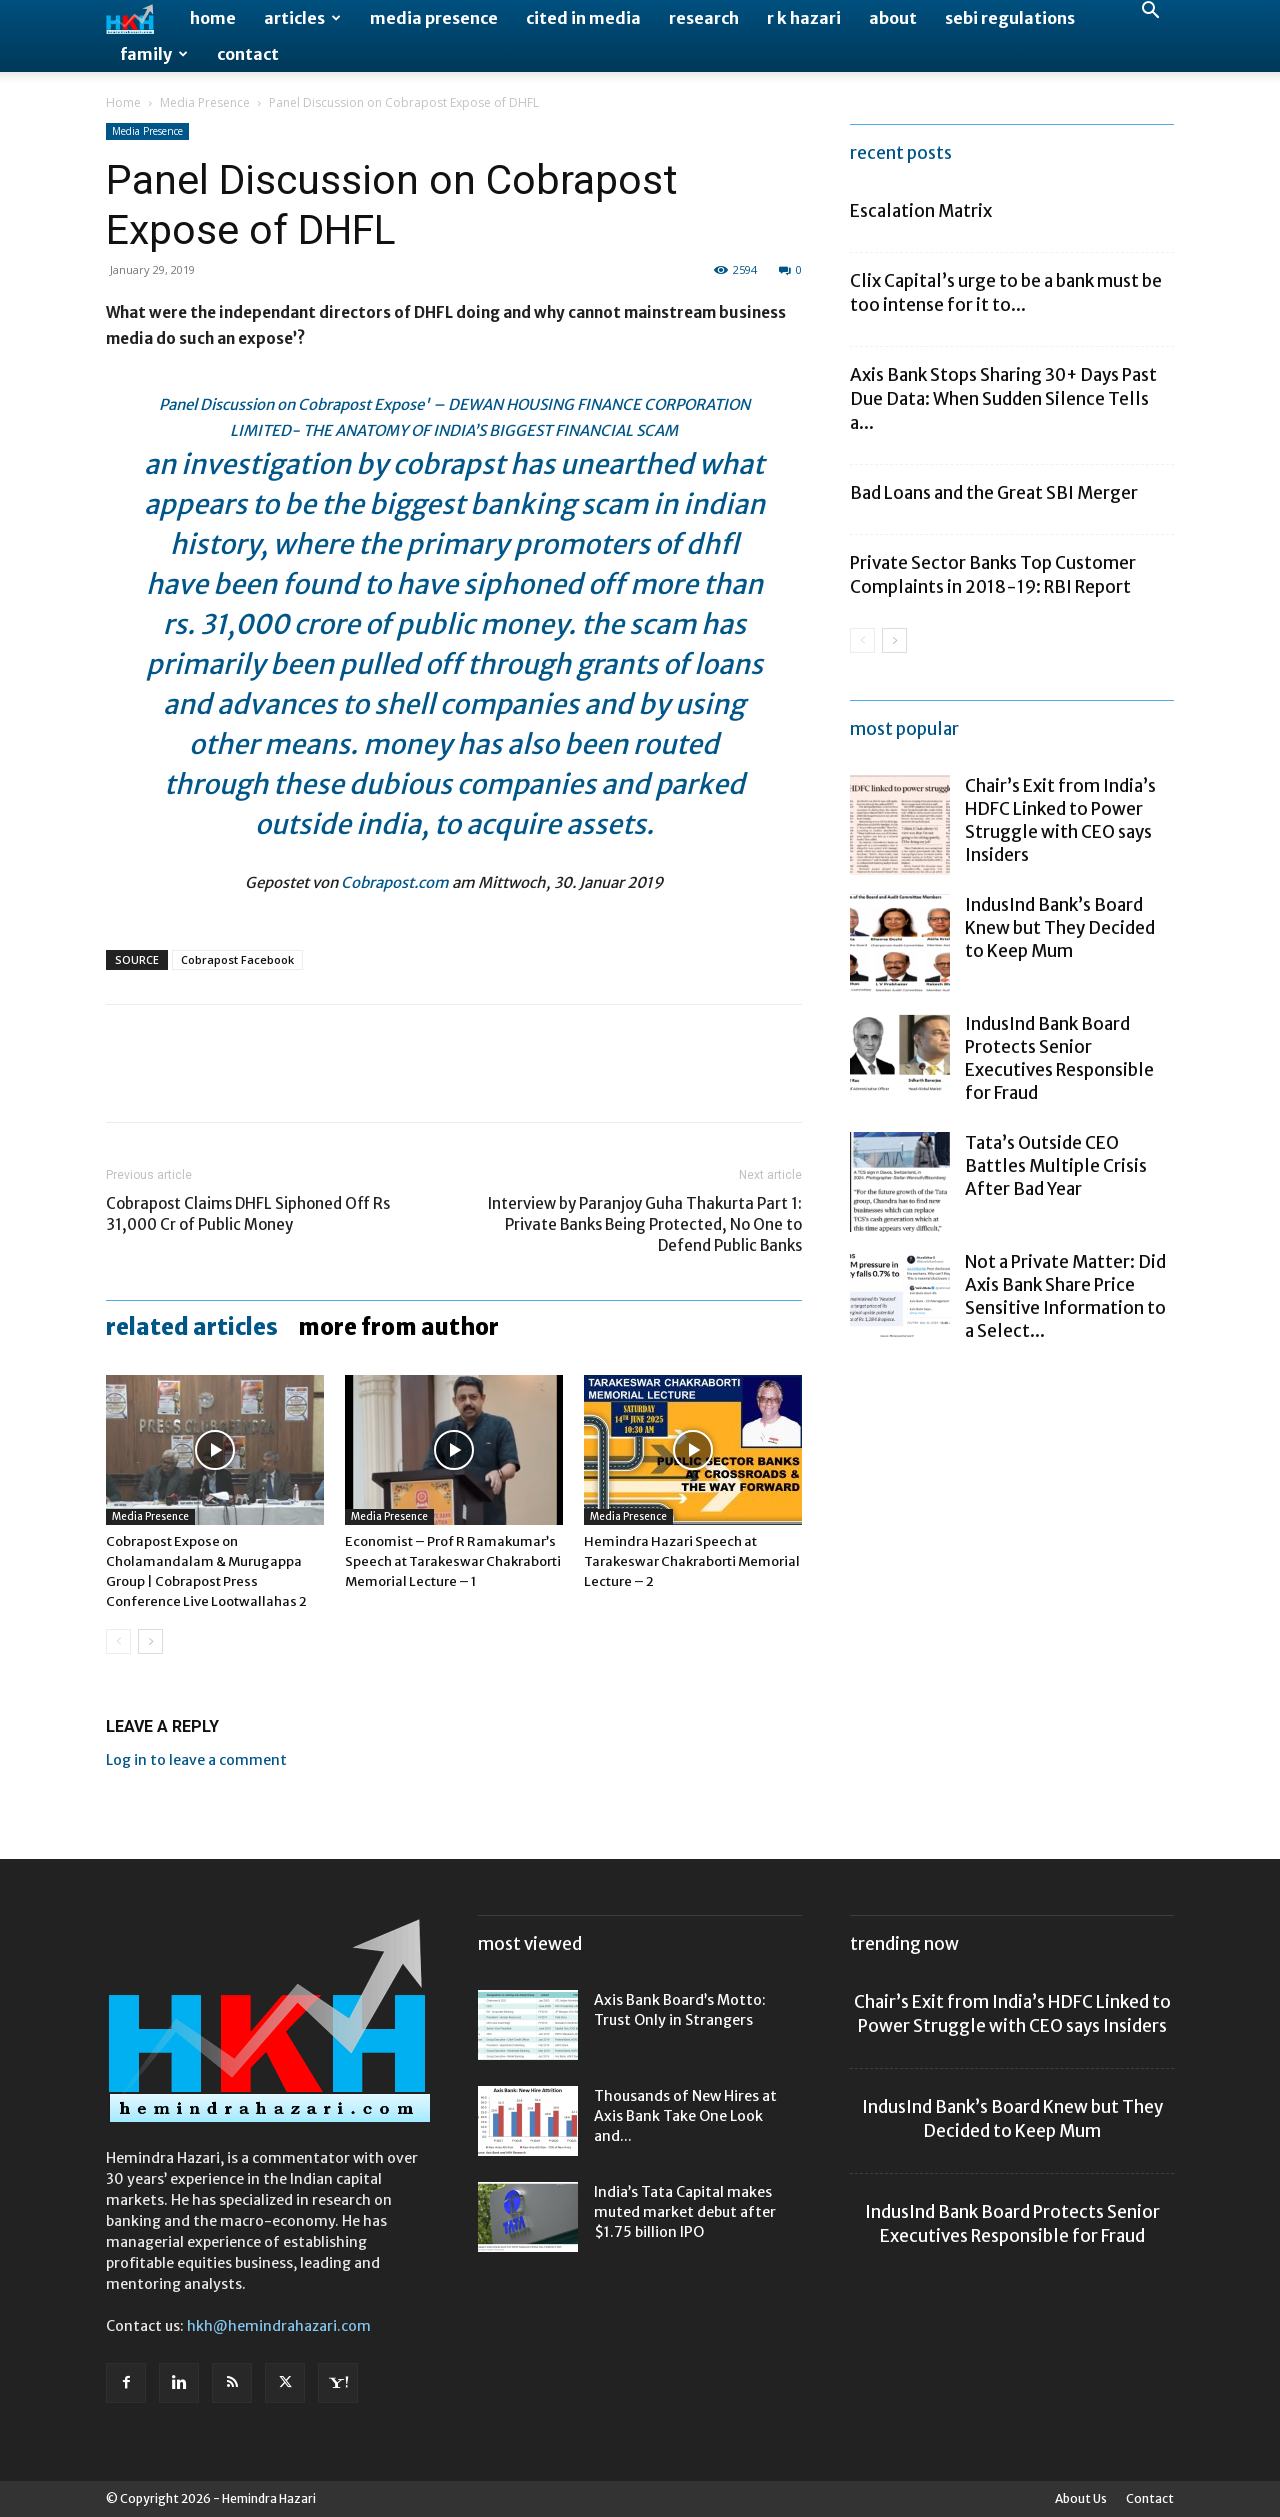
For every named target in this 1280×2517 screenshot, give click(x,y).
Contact (248, 54)
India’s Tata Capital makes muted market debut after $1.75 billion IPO (685, 2212)
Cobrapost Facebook (237, 959)
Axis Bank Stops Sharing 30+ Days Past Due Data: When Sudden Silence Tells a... (1003, 399)
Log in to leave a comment (196, 1760)
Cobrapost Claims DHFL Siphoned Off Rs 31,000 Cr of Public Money (248, 1214)
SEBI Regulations (1010, 18)
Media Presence (434, 18)
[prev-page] (118, 1641)
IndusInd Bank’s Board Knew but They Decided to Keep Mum (1060, 928)
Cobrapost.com (395, 882)
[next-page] (150, 1641)
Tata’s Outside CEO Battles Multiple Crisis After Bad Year (1056, 1166)
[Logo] (141, 18)
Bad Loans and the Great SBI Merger (994, 493)
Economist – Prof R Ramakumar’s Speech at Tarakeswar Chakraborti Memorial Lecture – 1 (453, 1561)
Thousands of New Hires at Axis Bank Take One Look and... (685, 2116)
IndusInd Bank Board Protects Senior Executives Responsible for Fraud (1059, 1058)
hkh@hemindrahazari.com (279, 2326)
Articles (302, 18)
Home (213, 18)
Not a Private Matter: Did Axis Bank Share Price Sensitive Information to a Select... (1065, 1296)
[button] (1150, 12)
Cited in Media (583, 18)
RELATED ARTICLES (192, 1327)
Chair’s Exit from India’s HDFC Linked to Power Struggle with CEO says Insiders (1060, 820)
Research (704, 18)
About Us (1081, 2498)
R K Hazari (804, 18)
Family (154, 54)
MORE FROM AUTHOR (398, 1327)
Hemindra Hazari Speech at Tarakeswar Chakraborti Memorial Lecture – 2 (692, 1561)
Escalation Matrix (921, 211)
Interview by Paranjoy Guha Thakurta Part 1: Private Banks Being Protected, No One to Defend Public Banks (645, 1224)
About (893, 18)
